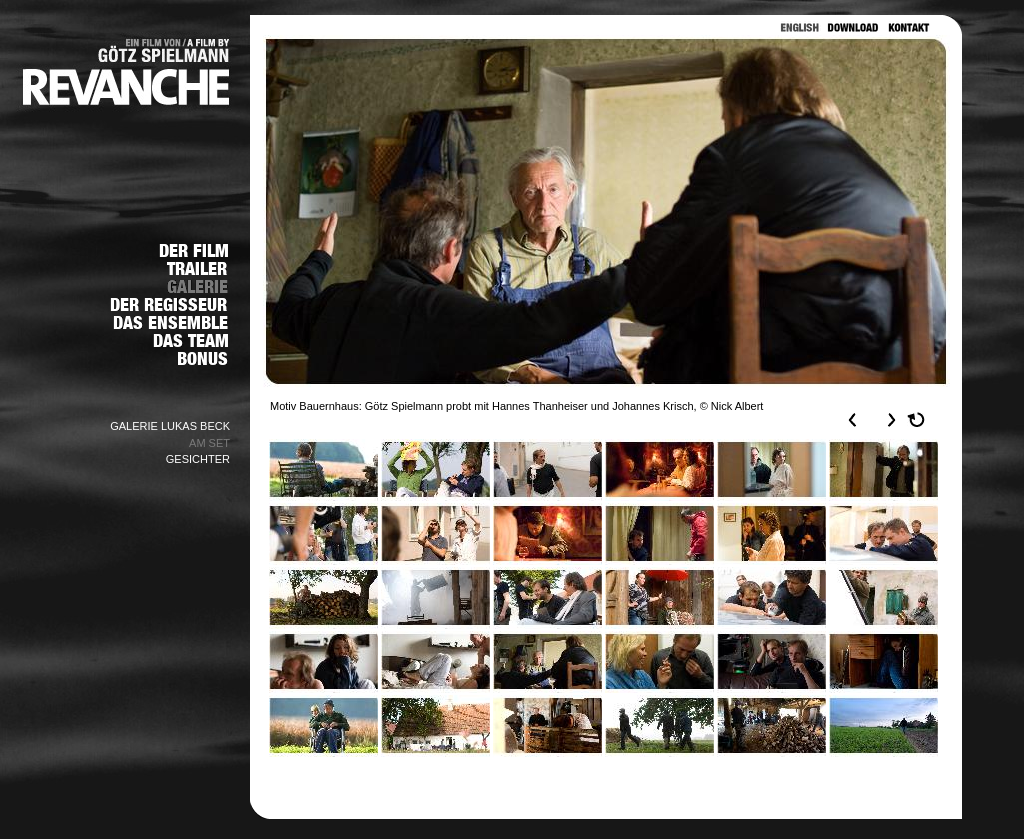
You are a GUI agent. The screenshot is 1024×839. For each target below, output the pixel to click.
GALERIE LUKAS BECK (170, 426)
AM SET (209, 443)
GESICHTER (198, 459)
